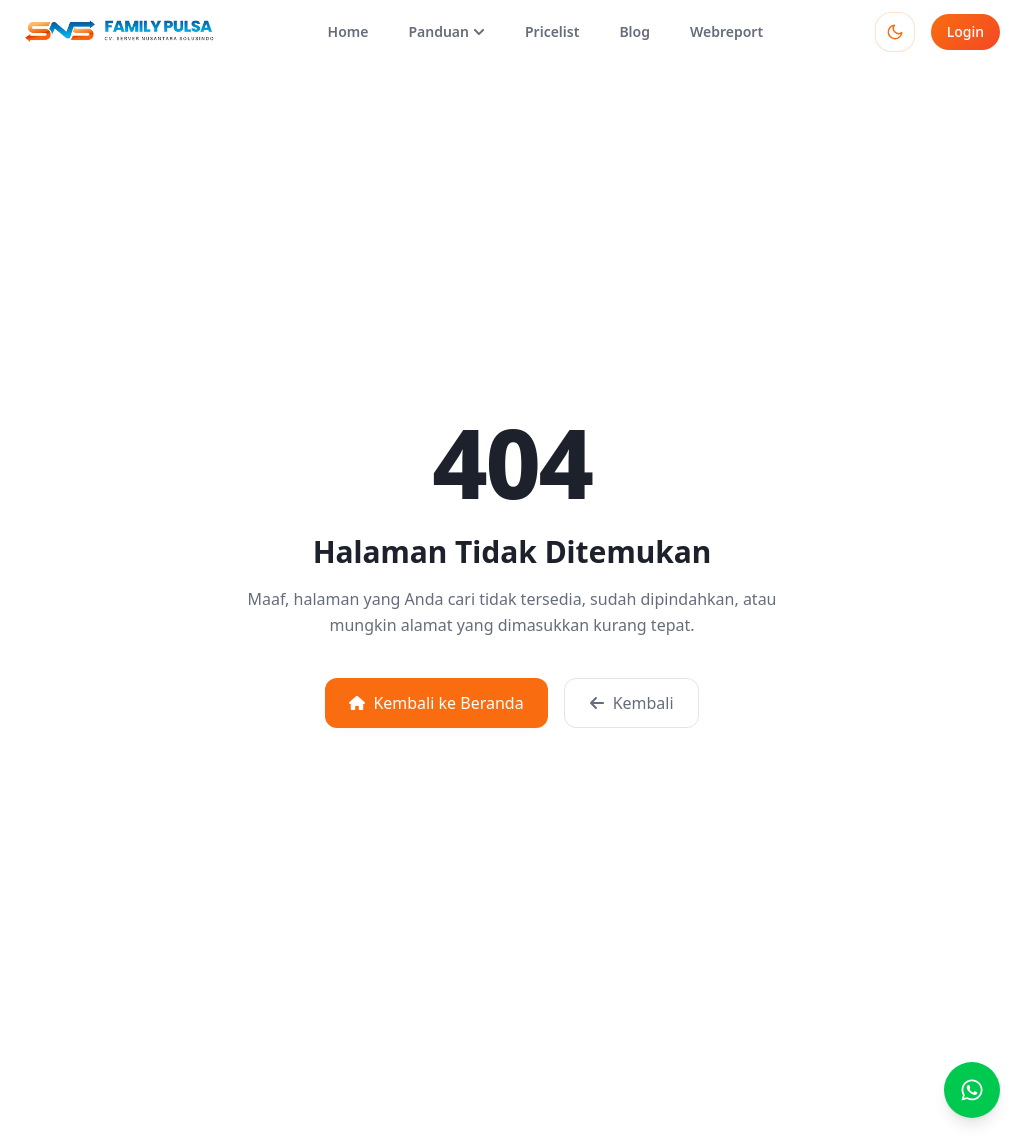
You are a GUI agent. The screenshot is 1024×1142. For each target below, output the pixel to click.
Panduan (446, 31)
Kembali (631, 703)
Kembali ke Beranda (436, 703)
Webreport (726, 31)
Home (348, 31)
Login (965, 31)
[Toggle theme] (895, 32)
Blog (634, 31)
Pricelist (552, 31)
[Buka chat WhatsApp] (972, 1090)
